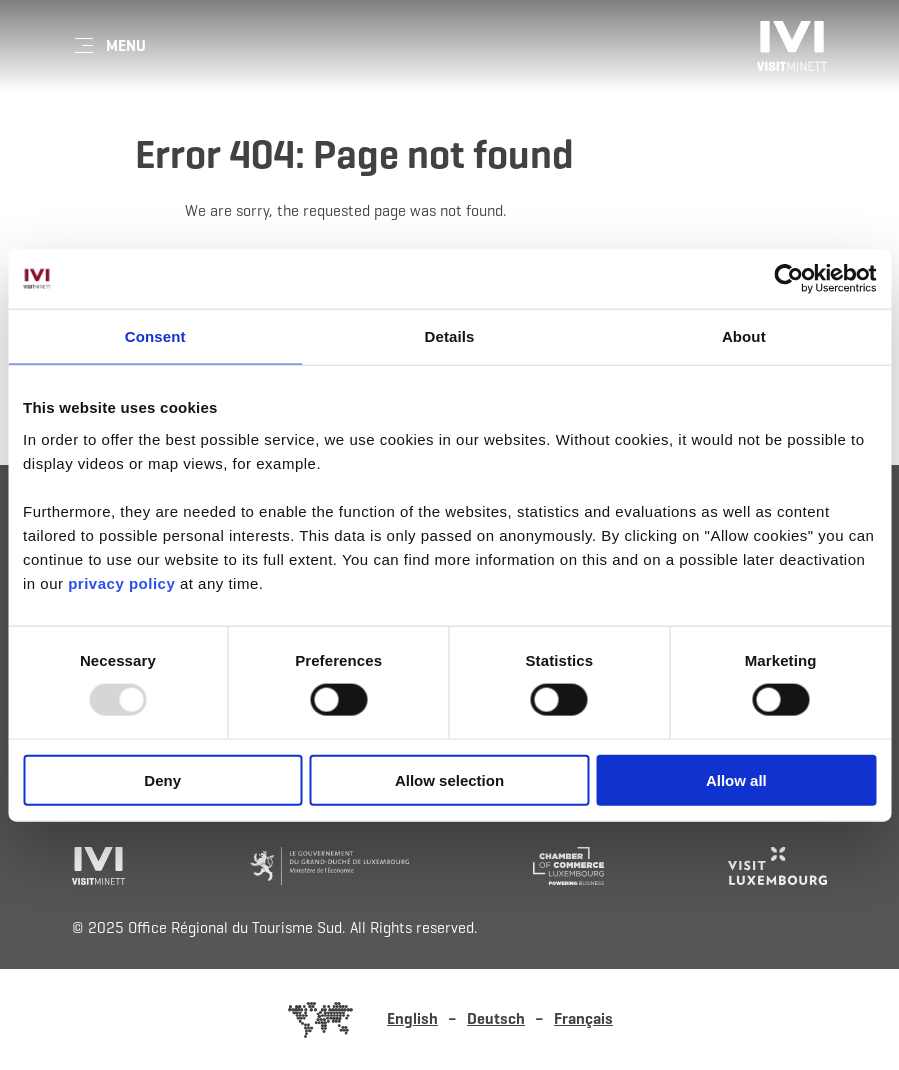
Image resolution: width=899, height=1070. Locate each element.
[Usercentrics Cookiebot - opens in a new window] (788, 279)
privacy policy (124, 582)
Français (583, 1018)
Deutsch (496, 1018)
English (412, 1018)
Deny (162, 779)
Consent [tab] (155, 336)
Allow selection (449, 779)
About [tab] (744, 336)
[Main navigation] (109, 46)
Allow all (736, 779)
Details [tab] (450, 336)
